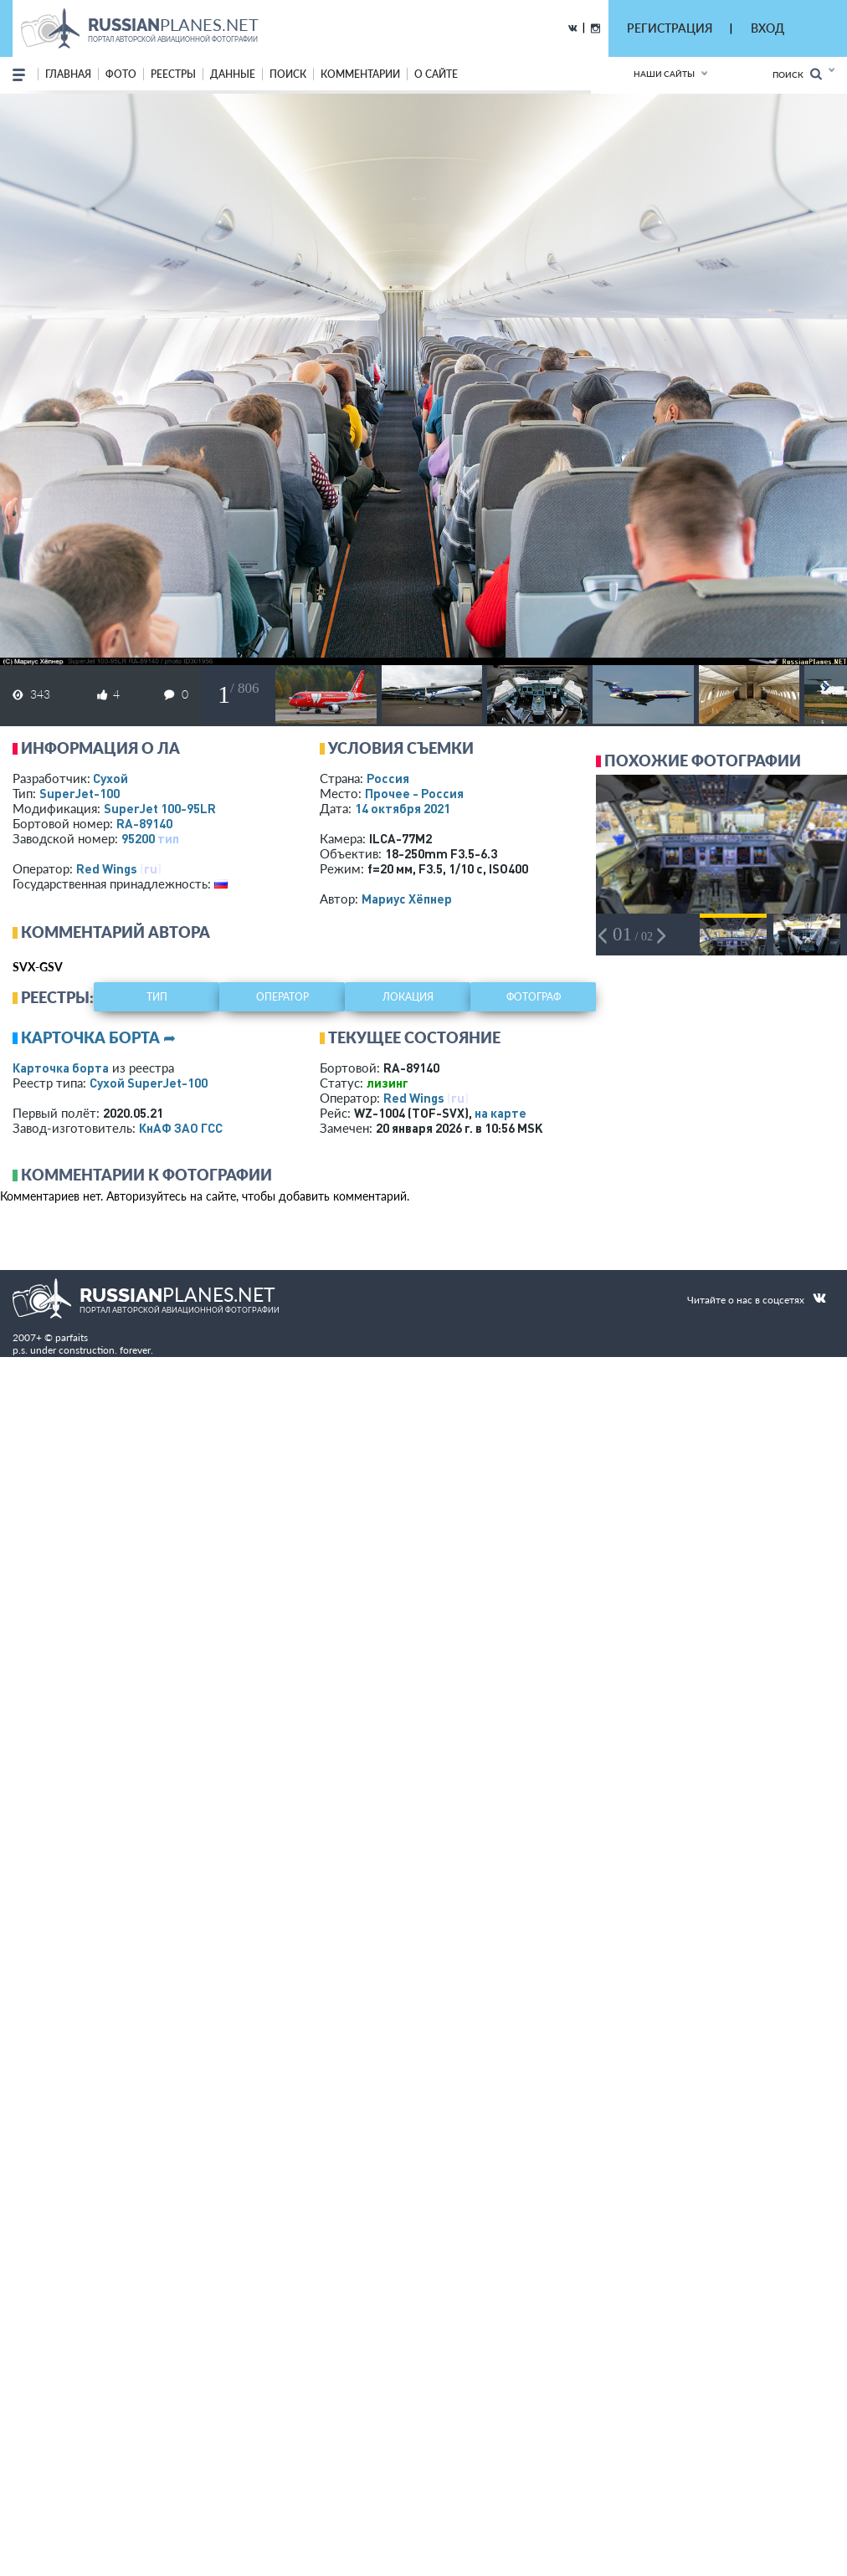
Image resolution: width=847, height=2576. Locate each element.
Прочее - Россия (414, 793)
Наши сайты (664, 74)
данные (232, 74)
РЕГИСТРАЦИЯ (669, 28)
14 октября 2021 (402, 808)
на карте (500, 1112)
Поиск (797, 74)
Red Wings (106, 868)
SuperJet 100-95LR (160, 808)
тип (168, 838)
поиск (288, 74)
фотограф (533, 997)
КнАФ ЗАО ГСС (181, 1127)
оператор (282, 997)
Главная (68, 74)
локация (408, 997)
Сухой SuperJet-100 (149, 1082)
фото (120, 74)
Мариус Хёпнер (407, 898)
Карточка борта (61, 1067)
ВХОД (767, 28)
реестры (173, 74)
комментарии (360, 74)
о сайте (436, 74)
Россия (388, 778)
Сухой (110, 778)
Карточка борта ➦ (98, 1037)
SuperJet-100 (79, 793)
